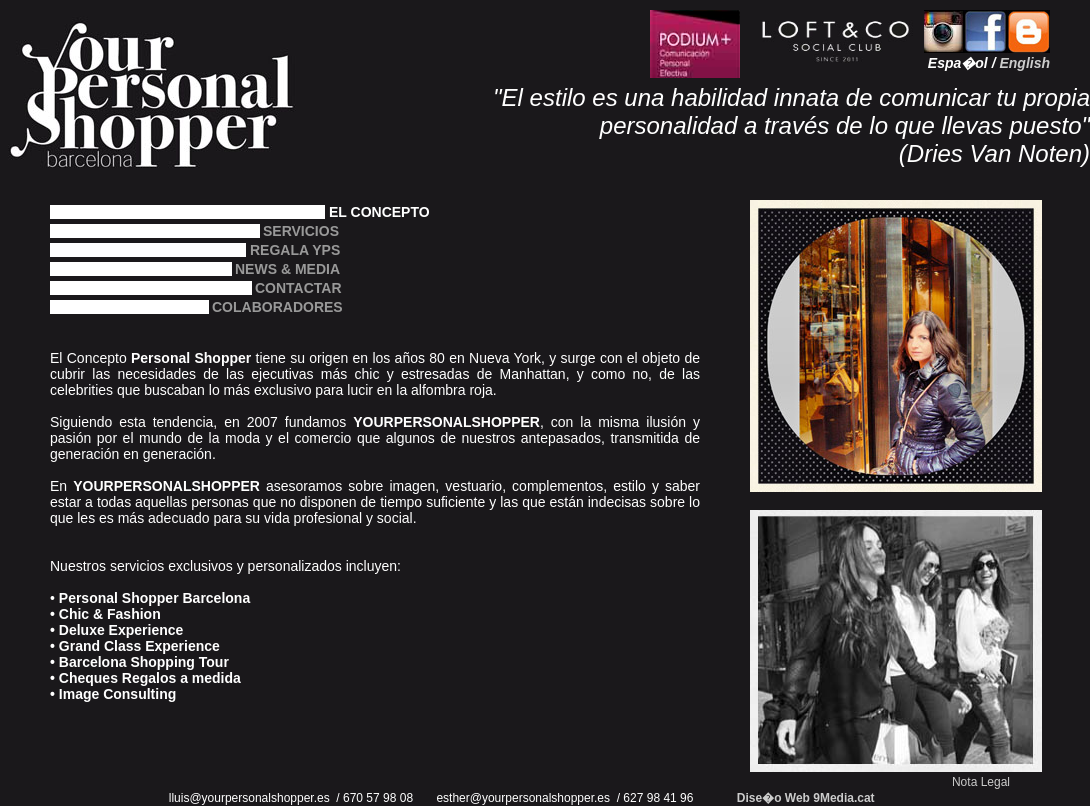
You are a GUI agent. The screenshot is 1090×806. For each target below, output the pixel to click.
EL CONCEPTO (379, 211)
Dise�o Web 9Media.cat (806, 798)
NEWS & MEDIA (287, 268)
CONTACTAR (277, 287)
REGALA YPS (295, 249)
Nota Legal (981, 782)
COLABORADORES (256, 306)
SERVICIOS (281, 230)
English (1024, 63)
